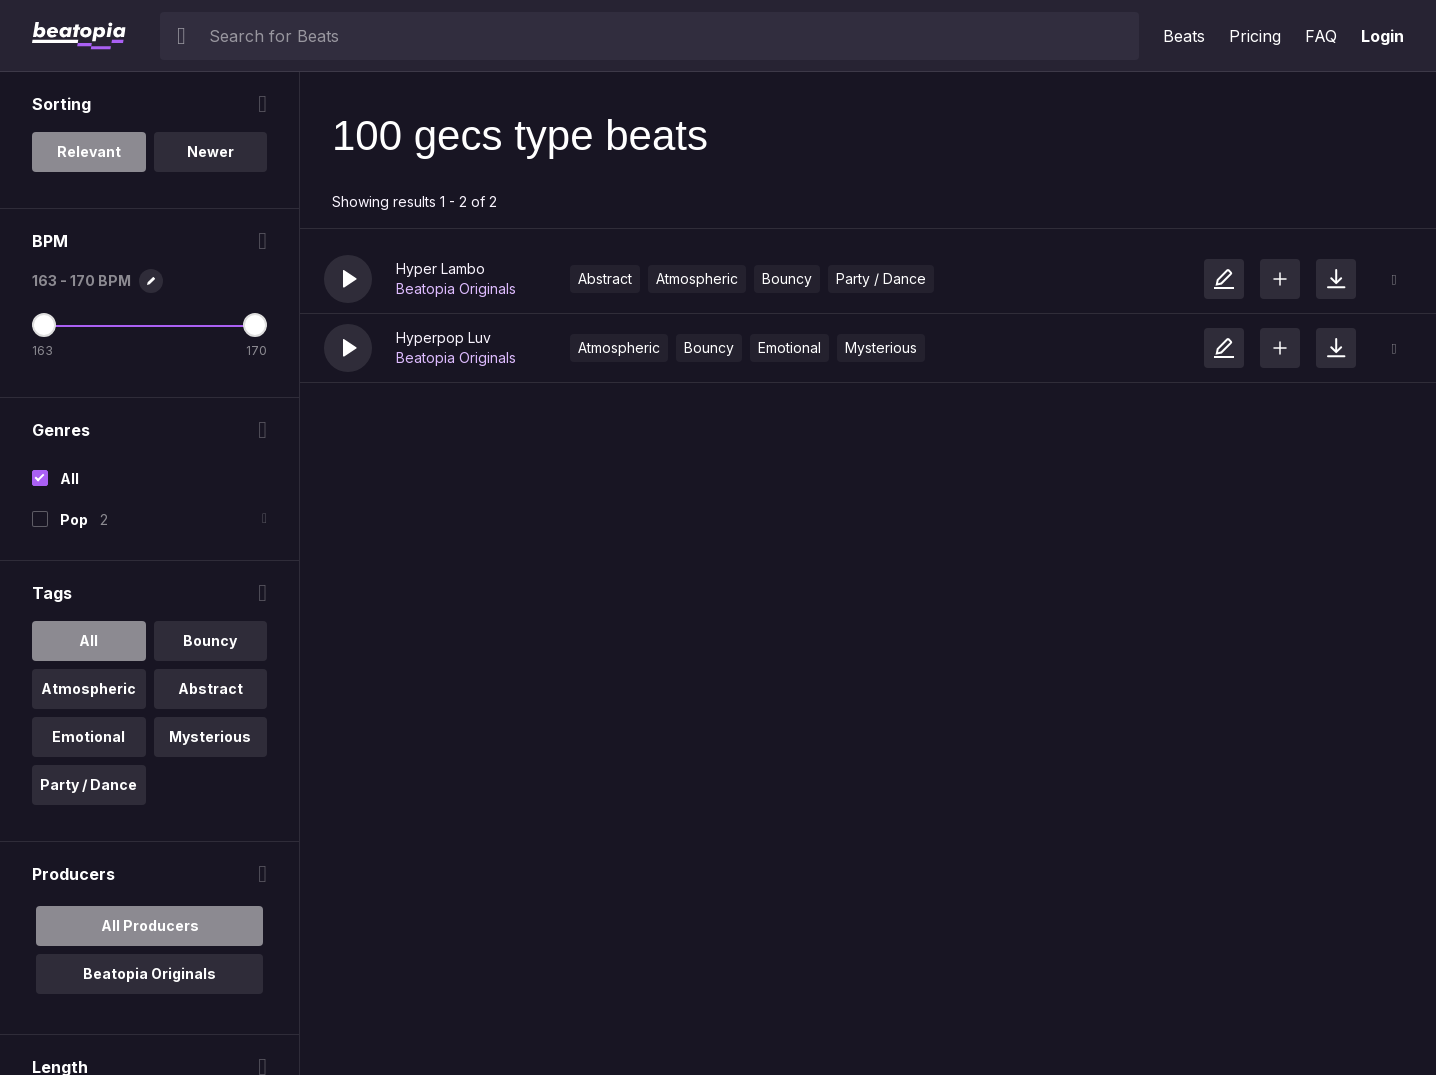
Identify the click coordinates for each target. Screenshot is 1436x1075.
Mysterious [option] (210, 736)
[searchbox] (669, 36)
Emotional (789, 347)
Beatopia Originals (456, 288)
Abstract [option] (210, 688)
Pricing (1255, 36)
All (69, 478)
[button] (348, 279)
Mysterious (881, 347)
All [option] (88, 640)
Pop (74, 519)
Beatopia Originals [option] (149, 973)
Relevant (89, 151)
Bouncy (787, 278)
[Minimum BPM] (44, 325)
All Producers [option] (150, 925)
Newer (210, 151)
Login (1382, 36)
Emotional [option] (88, 736)
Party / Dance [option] (88, 784)
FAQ (1321, 36)
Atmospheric (697, 278)
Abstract (605, 278)
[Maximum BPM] (255, 325)
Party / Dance (881, 278)
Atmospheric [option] (88, 688)
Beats (1184, 36)
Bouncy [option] (210, 640)
